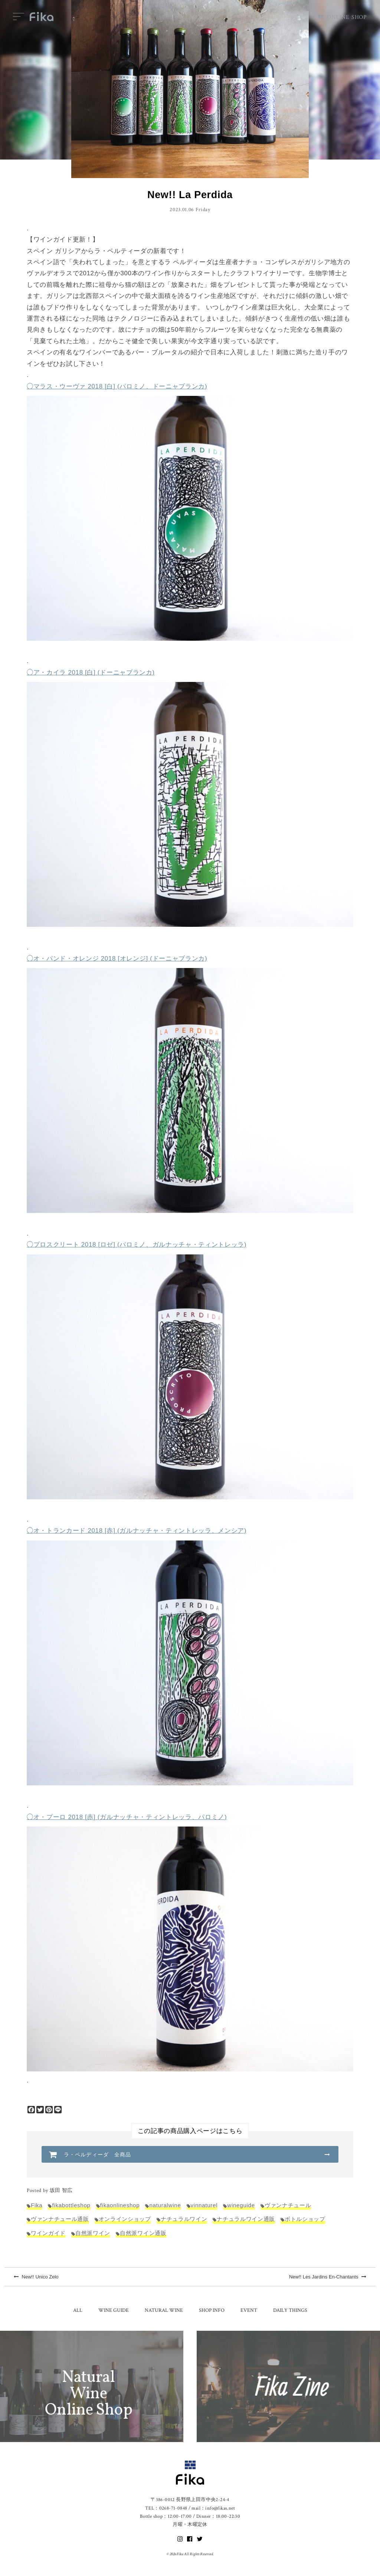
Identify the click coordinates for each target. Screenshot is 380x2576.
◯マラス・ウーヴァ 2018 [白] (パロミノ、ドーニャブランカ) (117, 386)
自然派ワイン (92, 2233)
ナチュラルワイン (184, 2219)
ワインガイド (48, 2233)
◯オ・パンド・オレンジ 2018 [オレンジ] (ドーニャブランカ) (117, 958)
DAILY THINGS (290, 2310)
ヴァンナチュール (288, 2205)
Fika (36, 2205)
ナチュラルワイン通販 (246, 2219)
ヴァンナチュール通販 (60, 2219)
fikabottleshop (71, 2205)
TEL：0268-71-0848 (166, 2508)
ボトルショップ (305, 2219)
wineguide (241, 2205)
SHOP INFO (212, 2310)
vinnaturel (204, 2205)
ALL (77, 2310)
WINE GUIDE (113, 2310)
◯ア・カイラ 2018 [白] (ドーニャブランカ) (91, 672)
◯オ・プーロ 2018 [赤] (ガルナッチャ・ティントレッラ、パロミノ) (127, 1817)
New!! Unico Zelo (36, 2277)
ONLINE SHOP (342, 17)
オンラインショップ (125, 2219)
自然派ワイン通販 (143, 2233)
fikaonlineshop (120, 2205)
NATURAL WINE (164, 2310)
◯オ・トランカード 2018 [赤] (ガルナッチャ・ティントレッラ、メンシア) (136, 1530)
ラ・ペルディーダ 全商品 (97, 2154)
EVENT (248, 2310)
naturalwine (165, 2205)
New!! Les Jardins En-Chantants (327, 2277)
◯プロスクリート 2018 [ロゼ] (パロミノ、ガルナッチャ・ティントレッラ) (136, 1244)
